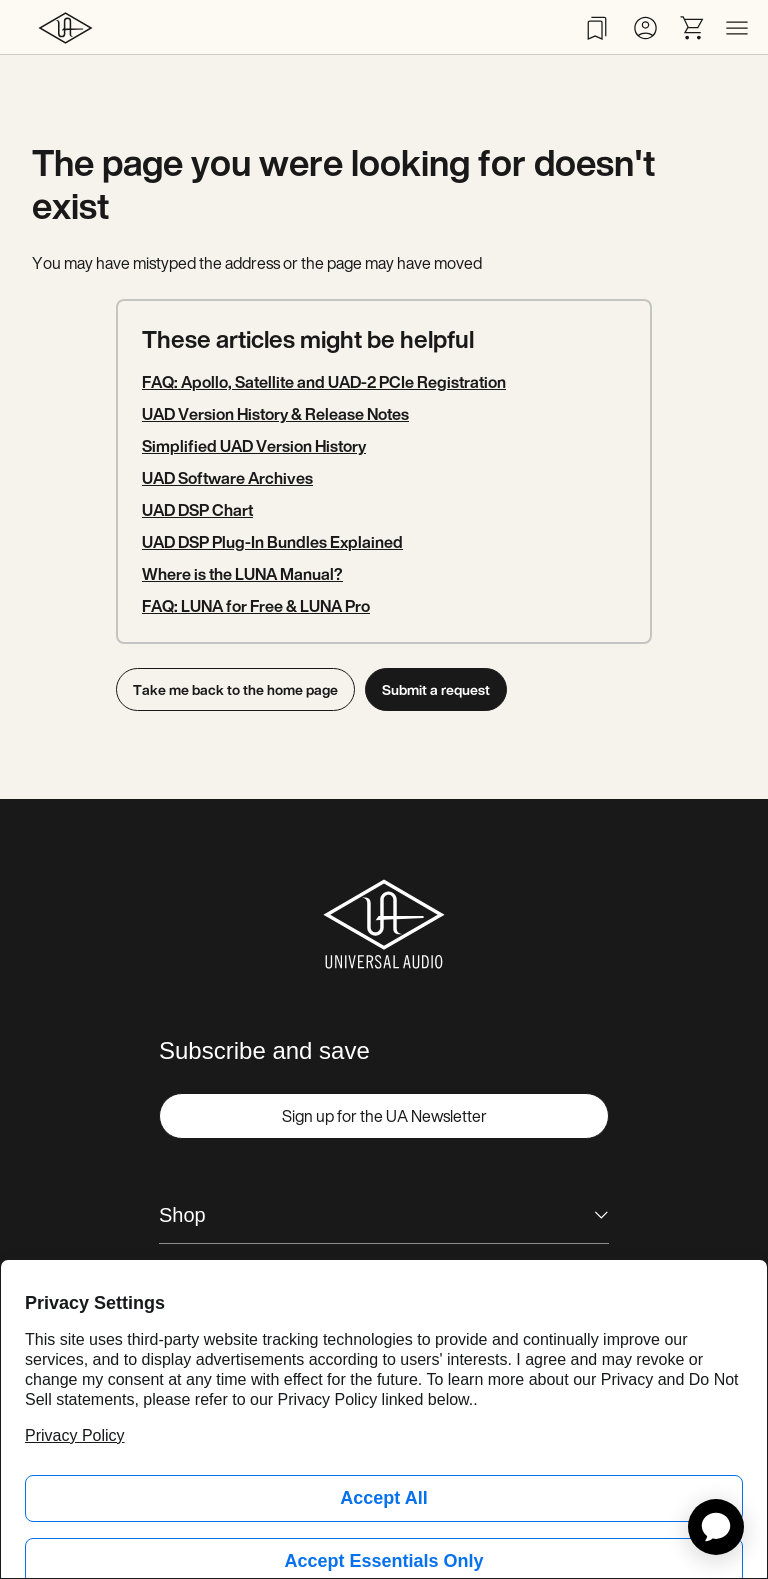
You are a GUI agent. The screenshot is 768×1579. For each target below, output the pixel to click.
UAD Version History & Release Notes (275, 414)
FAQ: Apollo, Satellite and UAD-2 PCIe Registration (324, 382)
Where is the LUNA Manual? (242, 574)
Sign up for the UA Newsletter (384, 1116)
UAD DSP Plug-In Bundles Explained (272, 542)
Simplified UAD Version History (254, 446)
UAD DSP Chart (197, 510)
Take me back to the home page (235, 689)
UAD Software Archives (227, 478)
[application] (716, 1527)
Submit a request (437, 689)
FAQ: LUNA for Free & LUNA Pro (256, 606)
